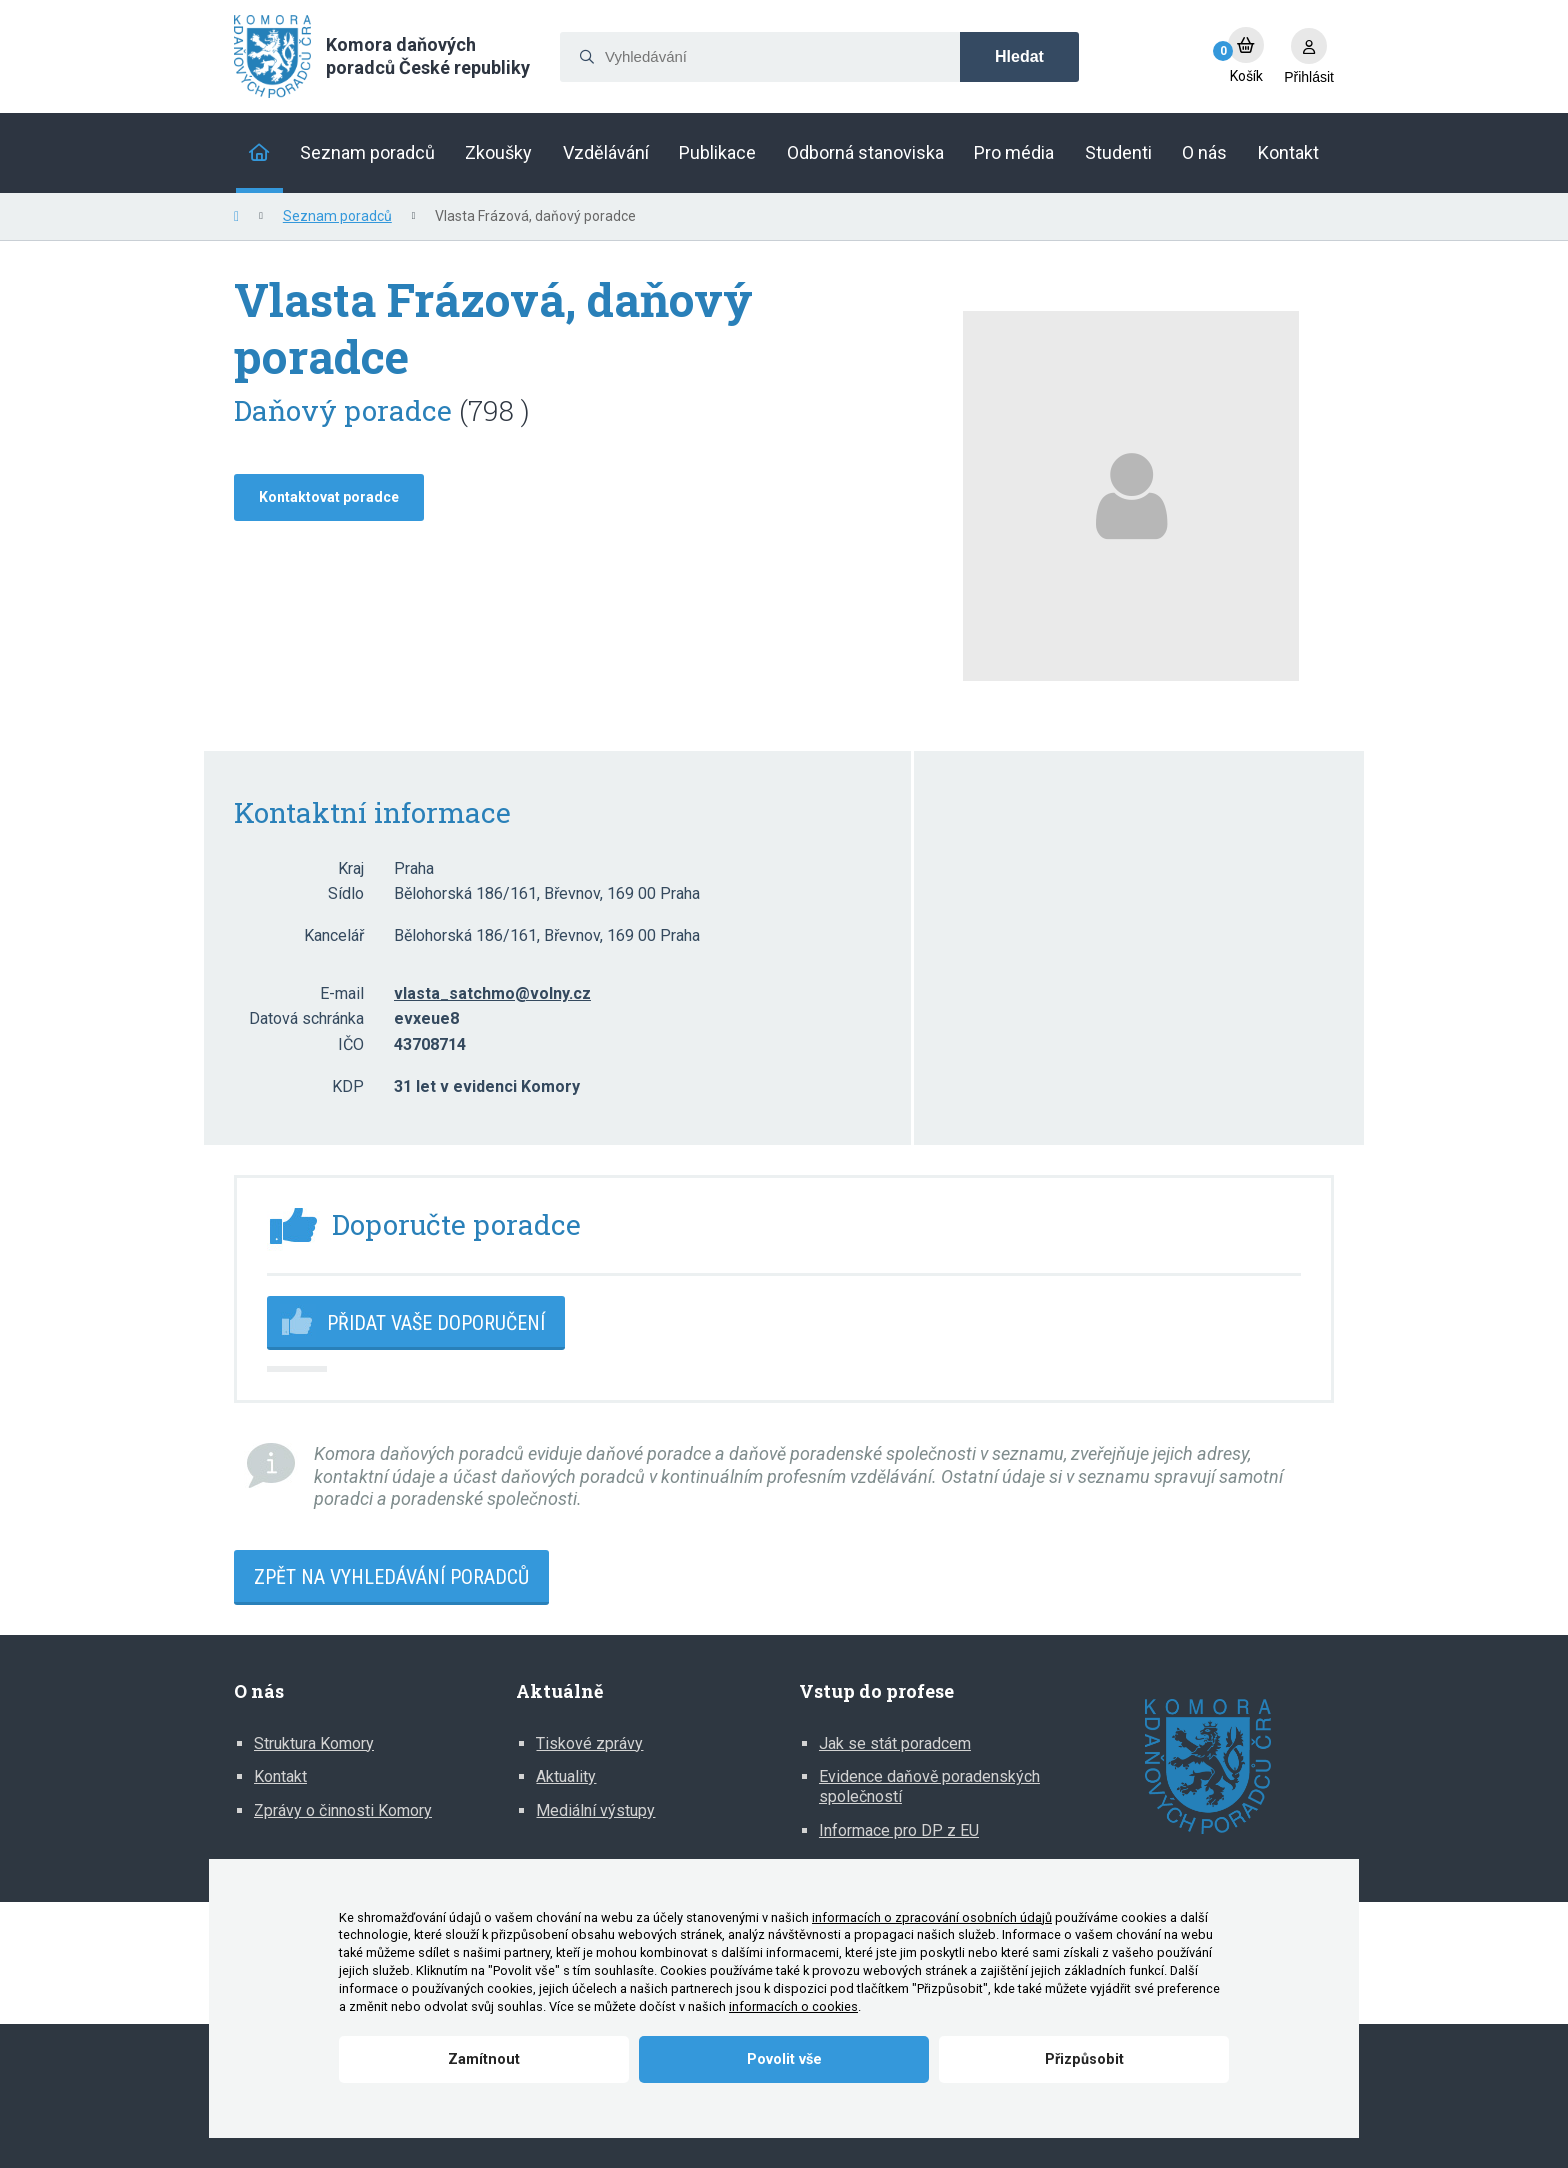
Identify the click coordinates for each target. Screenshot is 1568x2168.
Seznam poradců (337, 216)
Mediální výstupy (595, 1810)
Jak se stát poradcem (895, 1743)
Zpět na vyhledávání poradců (391, 1577)
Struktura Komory (314, 1743)
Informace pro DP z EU (899, 1830)
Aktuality (566, 1776)
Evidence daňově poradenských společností (929, 1786)
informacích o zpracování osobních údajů (932, 1917)
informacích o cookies (793, 2006)
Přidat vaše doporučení (436, 1323)
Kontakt (280, 1776)
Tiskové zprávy (589, 1743)
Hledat (1019, 56)
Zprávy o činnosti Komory (343, 1810)
